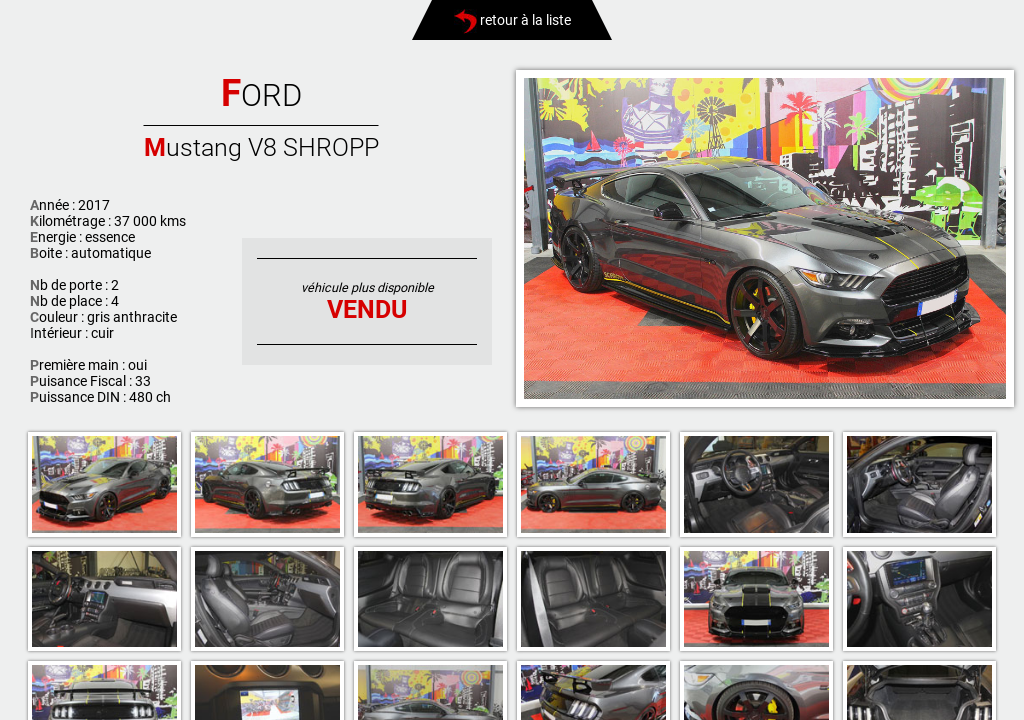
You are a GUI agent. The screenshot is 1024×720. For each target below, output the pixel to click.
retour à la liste (512, 20)
